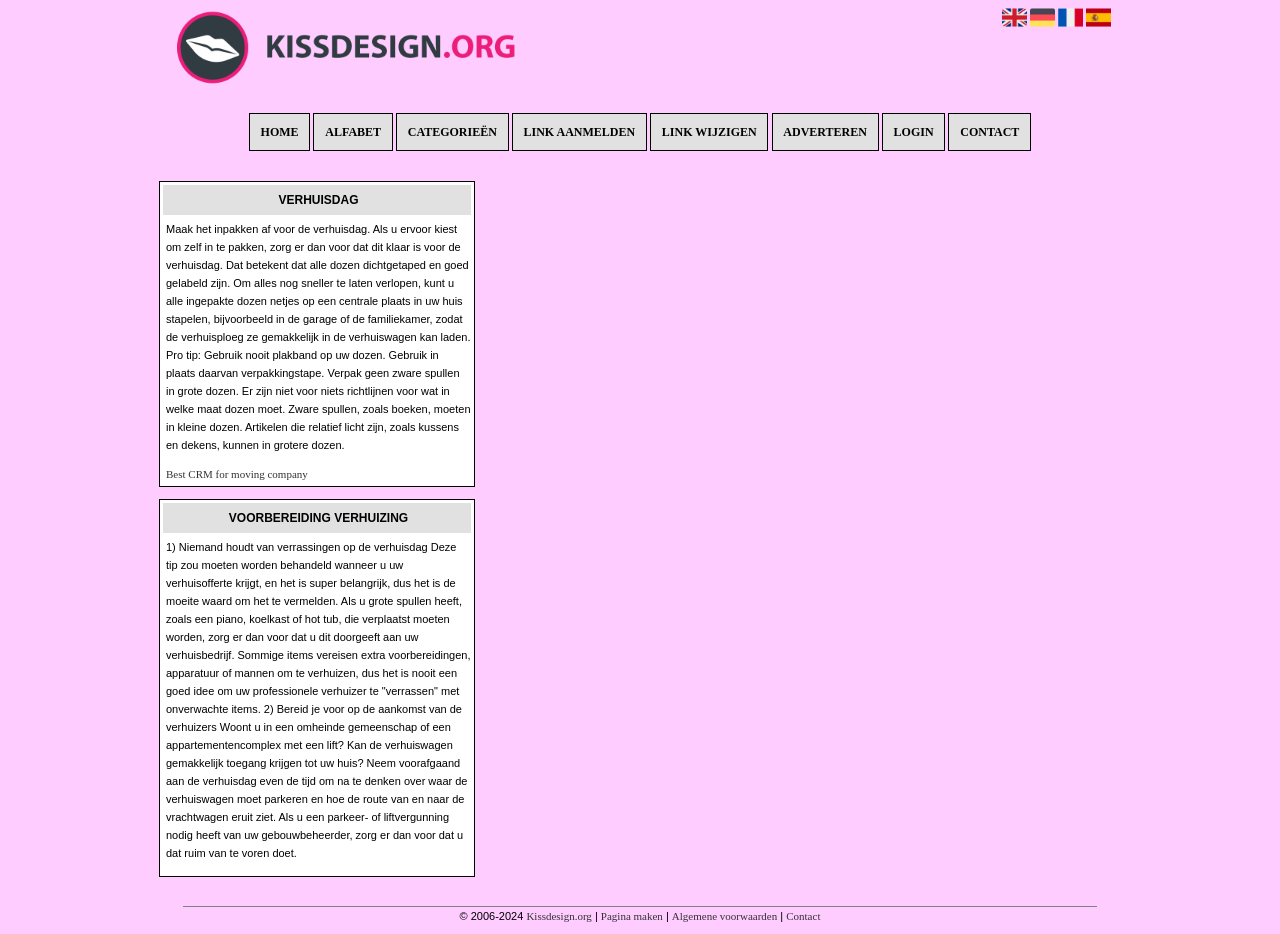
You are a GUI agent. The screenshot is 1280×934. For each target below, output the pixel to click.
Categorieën (452, 132)
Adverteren (825, 132)
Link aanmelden (580, 132)
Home (280, 132)
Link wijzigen (709, 132)
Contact (989, 132)
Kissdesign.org (559, 916)
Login (914, 132)
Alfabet (353, 132)
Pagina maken (632, 916)
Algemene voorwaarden (724, 916)
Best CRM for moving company (237, 474)
